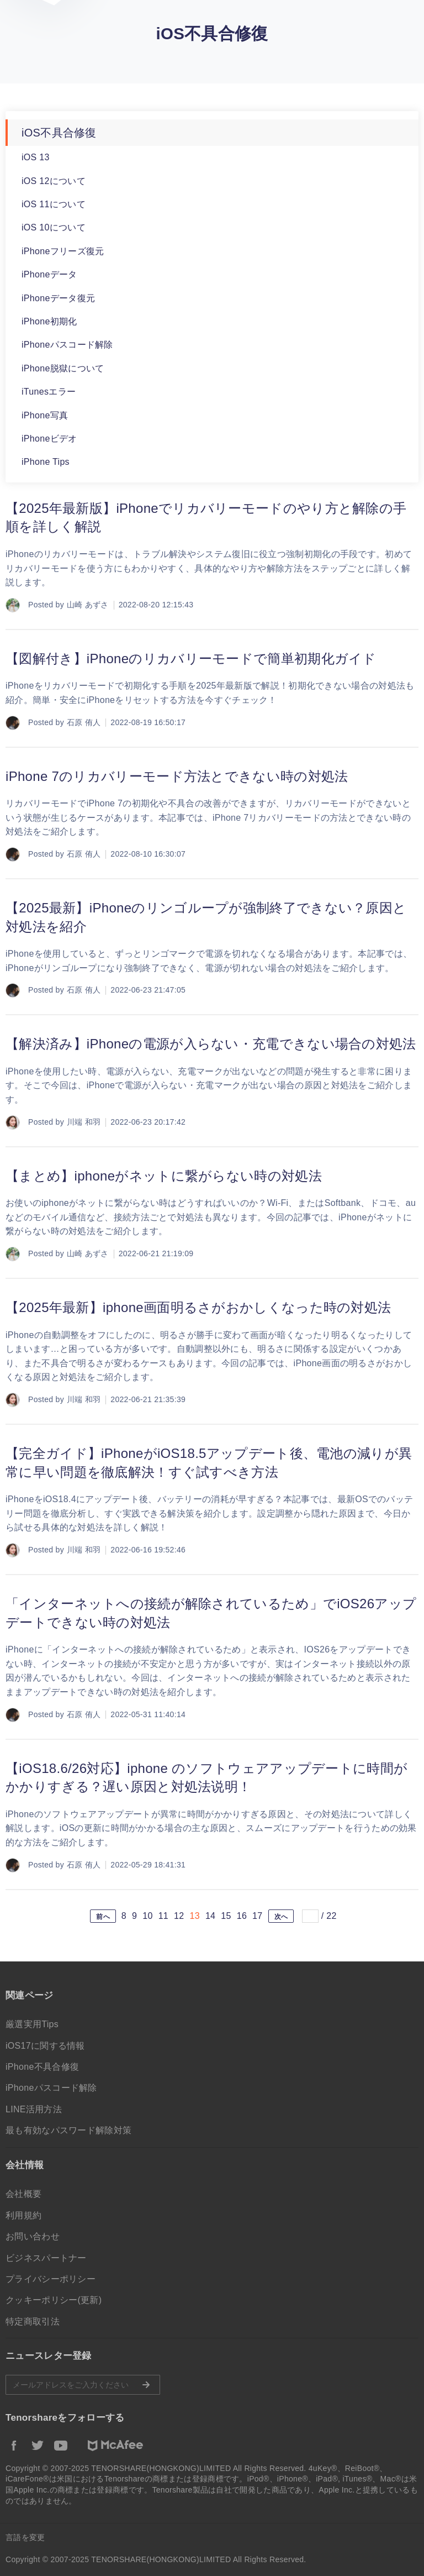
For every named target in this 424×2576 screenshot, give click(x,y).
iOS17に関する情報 (45, 2045)
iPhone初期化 (49, 321)
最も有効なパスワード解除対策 (68, 2130)
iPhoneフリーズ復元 (63, 251)
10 (147, 1916)
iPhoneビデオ (49, 438)
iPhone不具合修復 (42, 2066)
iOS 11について (54, 204)
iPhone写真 (45, 415)
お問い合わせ (33, 2236)
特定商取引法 (33, 2321)
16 (242, 1916)
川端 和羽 (83, 1122)
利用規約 (23, 2215)
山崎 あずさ (88, 604)
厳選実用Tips (32, 2024)
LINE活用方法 (34, 2109)
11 (163, 1916)
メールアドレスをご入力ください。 (83, 2385)
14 (210, 1916)
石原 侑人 (83, 722)
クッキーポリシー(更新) (54, 2300)
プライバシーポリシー (51, 2279)
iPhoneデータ (49, 274)
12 (179, 1916)
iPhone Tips (46, 461)
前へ (103, 1917)
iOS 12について (54, 181)
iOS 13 (36, 157)
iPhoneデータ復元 (58, 298)
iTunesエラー (49, 391)
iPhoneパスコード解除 (67, 344)
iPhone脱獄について (63, 368)
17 (257, 1916)
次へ (281, 1917)
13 (194, 1916)
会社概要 (23, 2194)
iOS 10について (54, 227)
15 (226, 1916)
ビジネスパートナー (46, 2258)
